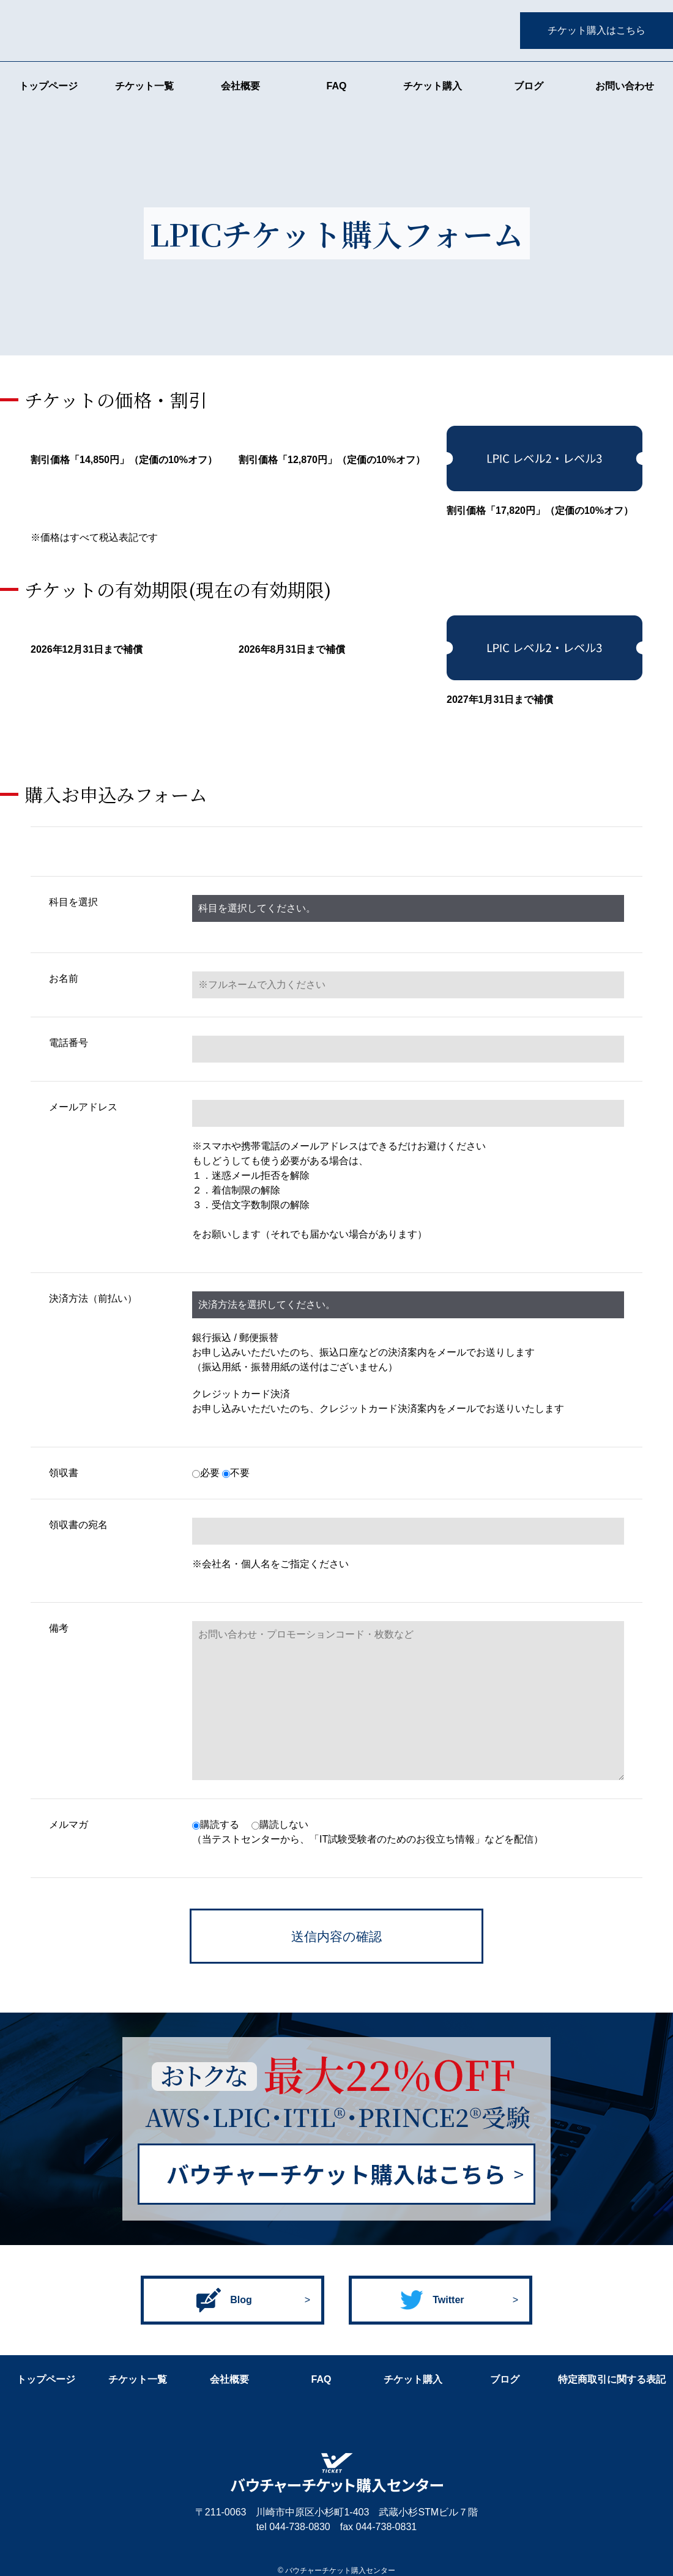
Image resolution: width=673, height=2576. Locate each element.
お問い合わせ (624, 86)
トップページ (48, 86)
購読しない (279, 1824)
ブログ (528, 86)
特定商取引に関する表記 (612, 2379)
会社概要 (240, 86)
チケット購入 (432, 86)
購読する (215, 1824)
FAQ (337, 86)
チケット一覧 (144, 86)
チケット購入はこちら (596, 30)
